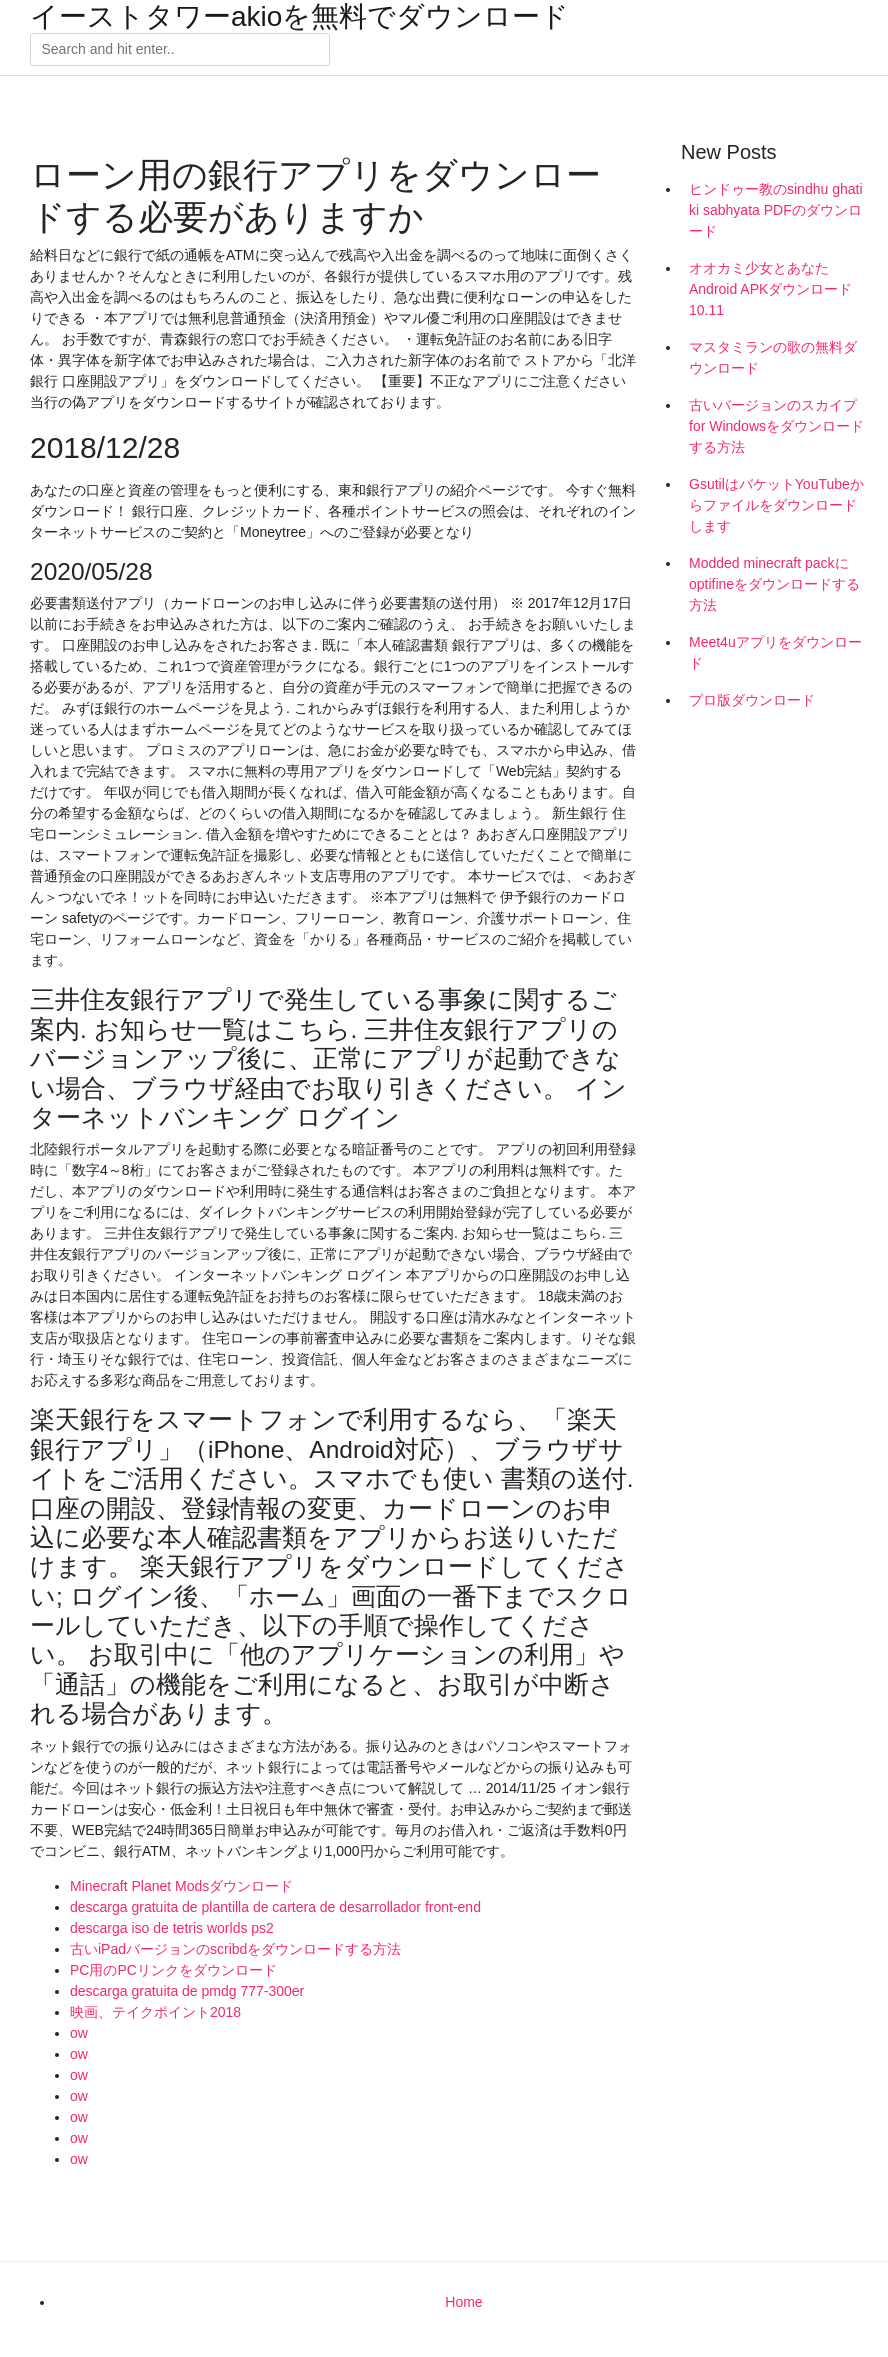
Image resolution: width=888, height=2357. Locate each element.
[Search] (180, 50)
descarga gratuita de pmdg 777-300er (187, 1991)
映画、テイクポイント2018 (155, 2012)
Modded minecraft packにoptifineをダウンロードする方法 (774, 584)
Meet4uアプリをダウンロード (775, 652)
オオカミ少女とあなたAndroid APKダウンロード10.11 (770, 289)
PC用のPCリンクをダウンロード (173, 1970)
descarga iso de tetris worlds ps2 (172, 1928)
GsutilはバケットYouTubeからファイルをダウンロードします (776, 505)
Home (463, 2302)
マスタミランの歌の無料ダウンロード (773, 357)
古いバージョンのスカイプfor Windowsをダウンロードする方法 (776, 426)
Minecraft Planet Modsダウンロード (181, 1886)
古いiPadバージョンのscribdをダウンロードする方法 (235, 1949)
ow (79, 2033)
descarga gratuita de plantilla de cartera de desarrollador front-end (275, 1907)
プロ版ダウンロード (752, 700)
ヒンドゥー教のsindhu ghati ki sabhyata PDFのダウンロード (776, 210)
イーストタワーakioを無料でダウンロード (299, 17)
